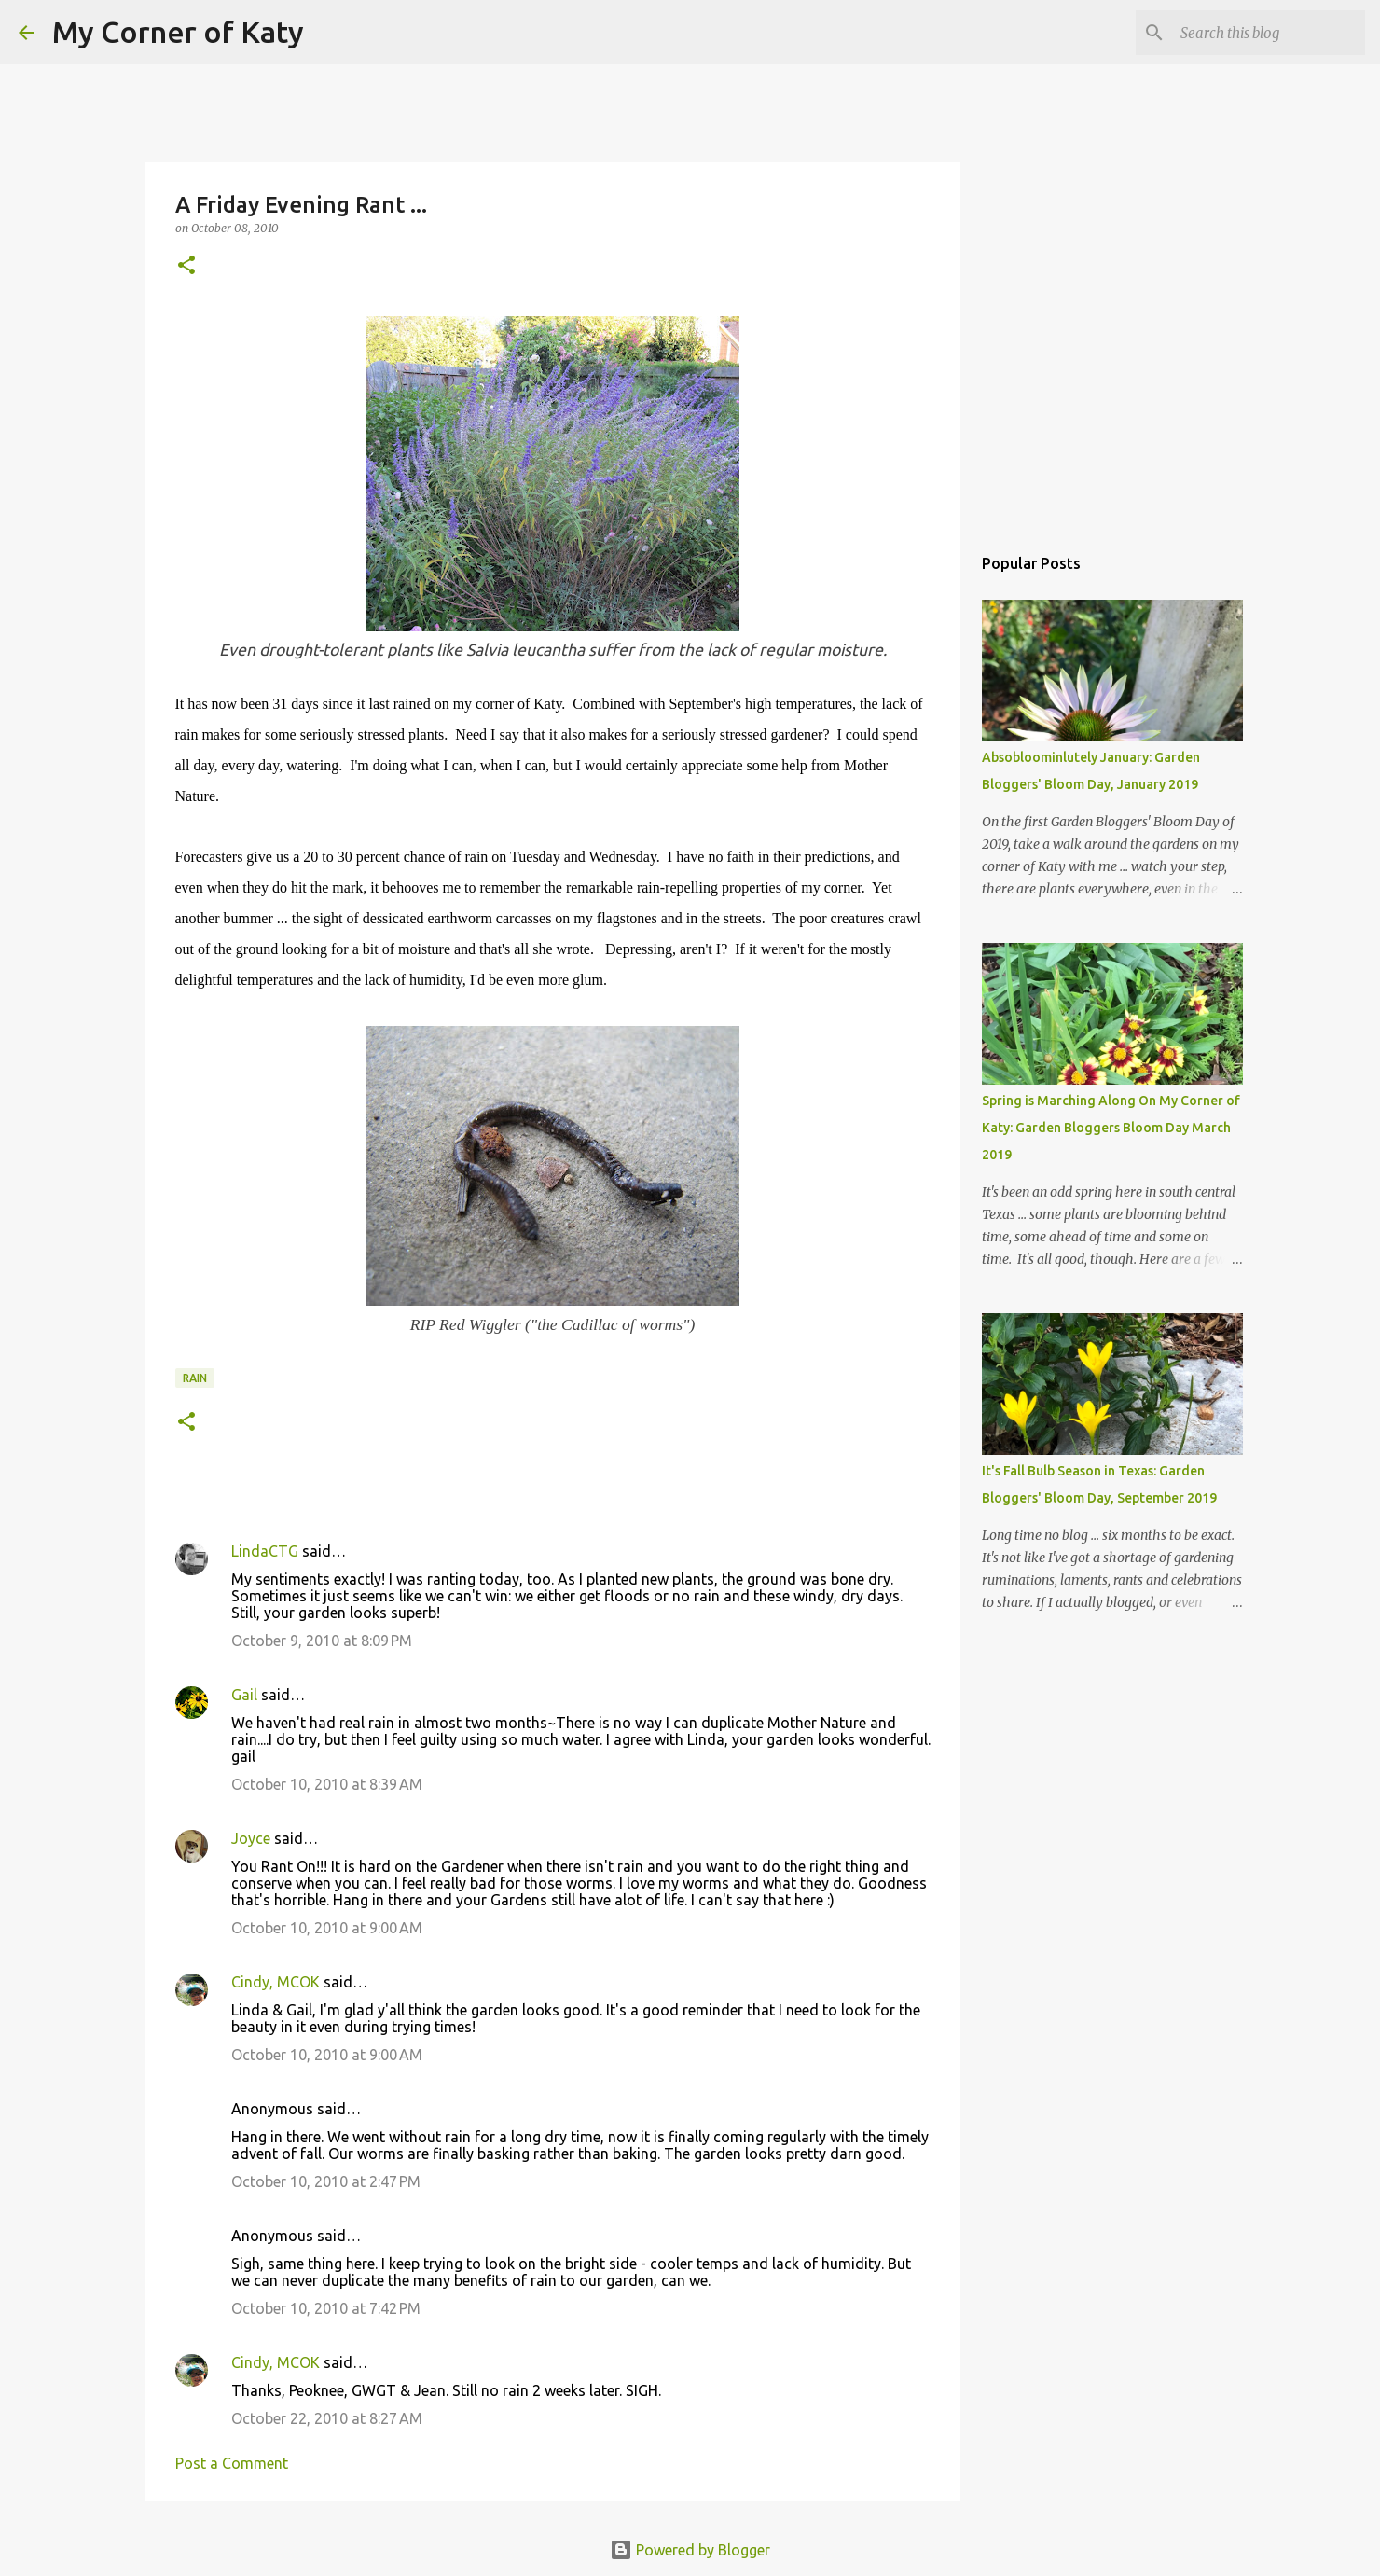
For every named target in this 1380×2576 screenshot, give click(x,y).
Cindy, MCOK (275, 1982)
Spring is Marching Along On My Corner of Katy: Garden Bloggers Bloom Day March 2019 (1111, 1127)
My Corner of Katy (178, 31)
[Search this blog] (1267, 32)
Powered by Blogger (690, 2549)
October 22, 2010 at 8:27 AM (326, 2418)
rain (195, 1378)
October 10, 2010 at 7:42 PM (326, 2308)
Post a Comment (231, 2463)
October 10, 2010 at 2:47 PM (326, 2181)
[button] (186, 266)
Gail (244, 1694)
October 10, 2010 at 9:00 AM (326, 1927)
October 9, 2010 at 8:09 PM (321, 1640)
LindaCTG (264, 1551)
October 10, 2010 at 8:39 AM (326, 1784)
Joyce (250, 1838)
